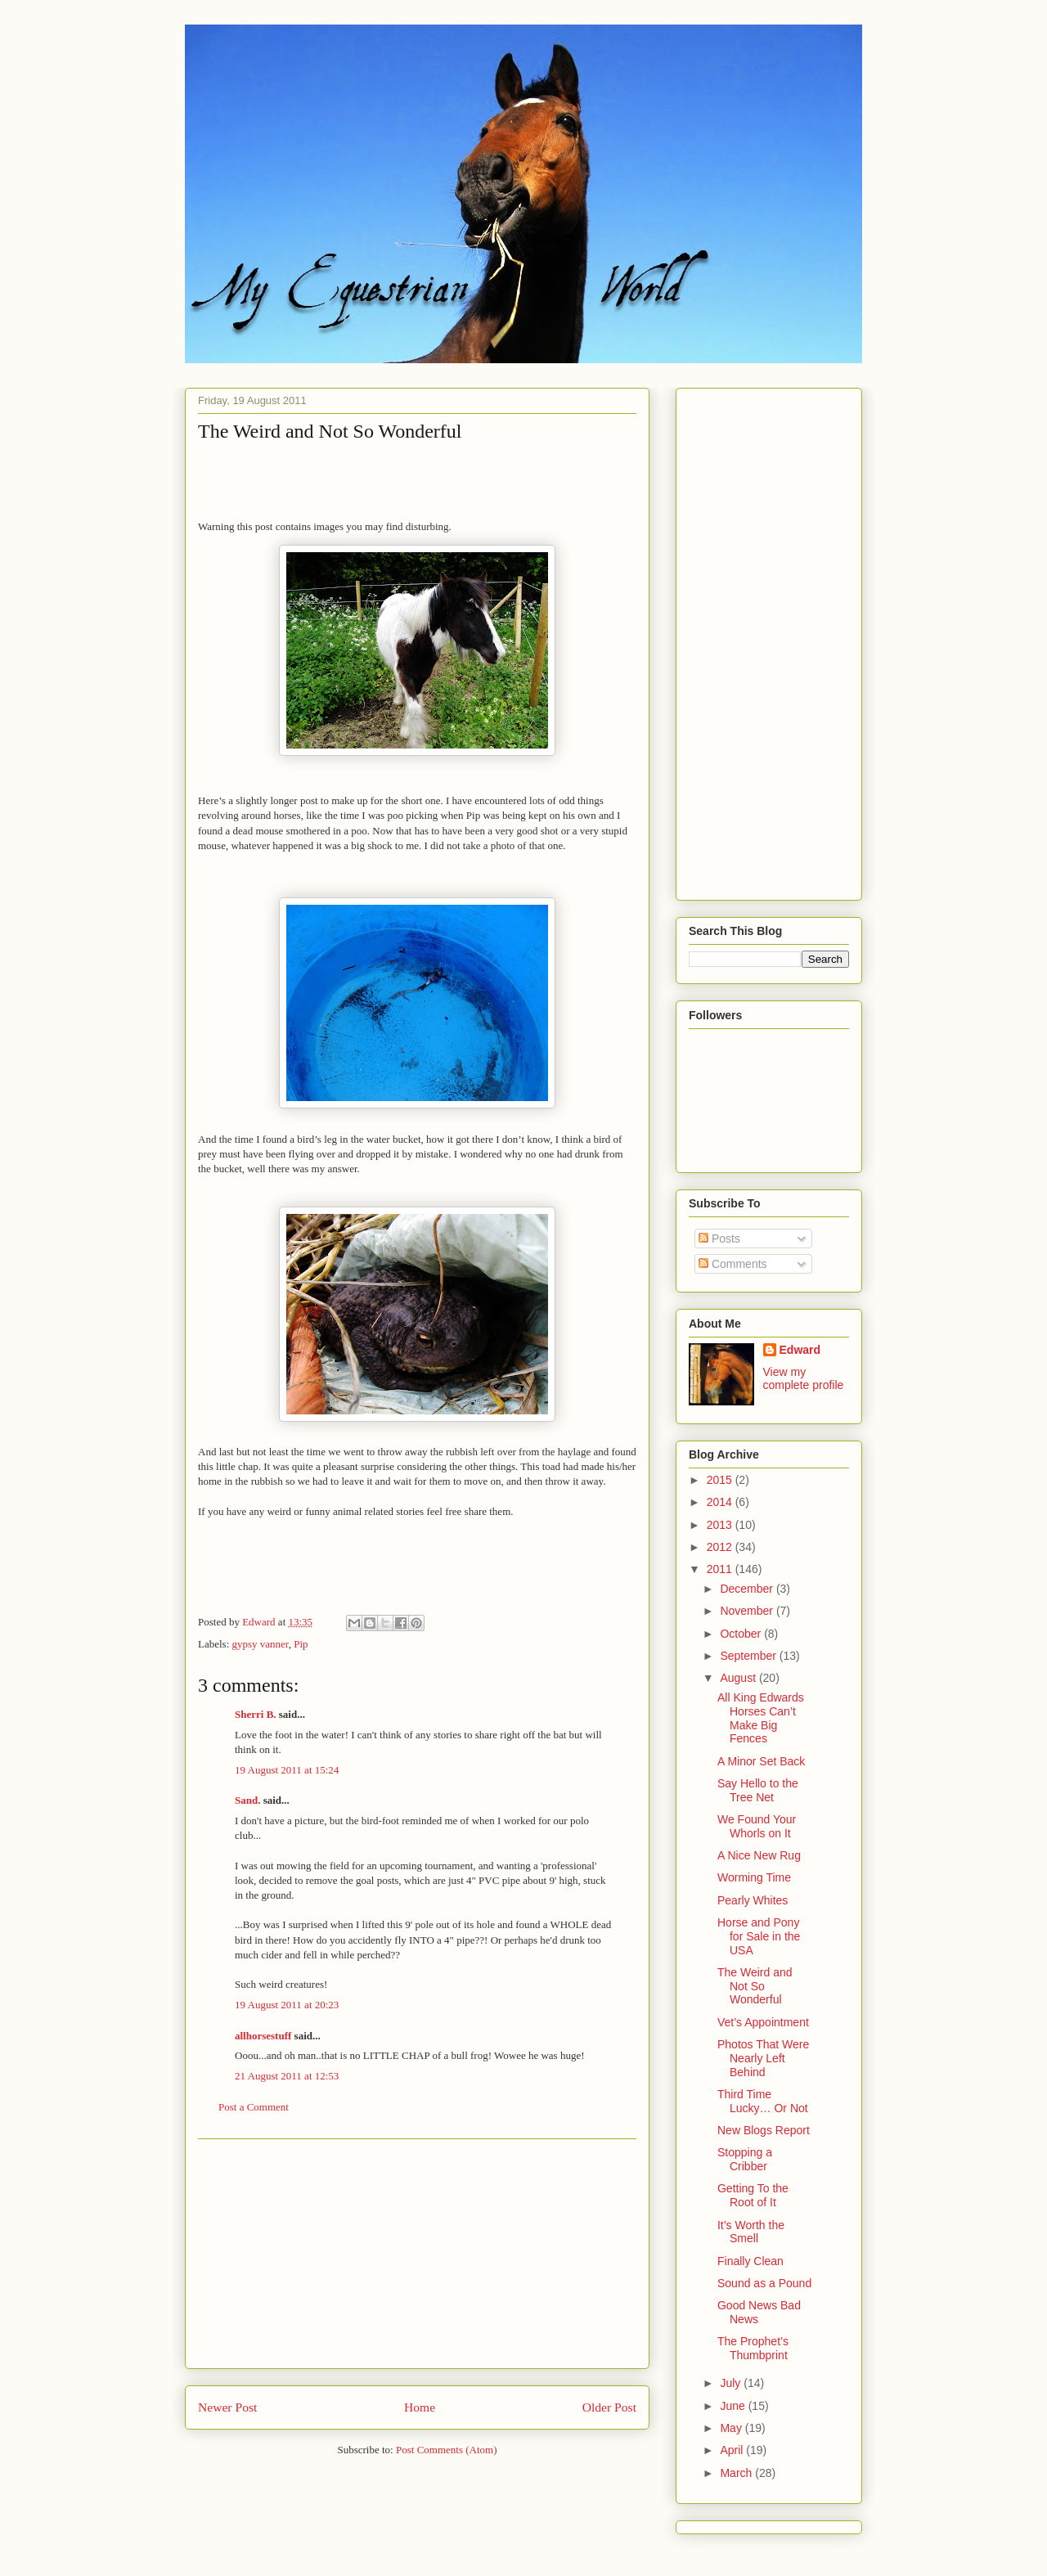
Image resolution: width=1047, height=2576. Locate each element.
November (747, 1610)
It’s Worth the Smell (750, 2232)
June (734, 2405)
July (732, 2382)
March (737, 2472)
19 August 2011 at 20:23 (287, 2004)
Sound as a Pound (764, 2283)
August (739, 1677)
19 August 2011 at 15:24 (287, 1770)
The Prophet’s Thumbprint (753, 2348)
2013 (721, 1524)
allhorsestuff (263, 2036)
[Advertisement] (417, 2253)
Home (419, 2407)
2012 (721, 1546)
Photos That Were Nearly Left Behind (763, 2058)
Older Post (609, 2407)
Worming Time (754, 1877)
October (742, 1633)
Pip (301, 1644)
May (732, 2427)
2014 (721, 1501)
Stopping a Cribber (744, 2159)
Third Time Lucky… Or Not (762, 2101)
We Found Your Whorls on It (756, 1826)
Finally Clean (750, 2261)
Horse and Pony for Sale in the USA (758, 1936)
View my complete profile (803, 1378)
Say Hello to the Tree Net (757, 1790)
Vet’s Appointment (763, 2022)
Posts (719, 1238)
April (733, 2450)
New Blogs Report (763, 2130)
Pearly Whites (752, 1900)
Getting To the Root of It (753, 2195)
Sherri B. (255, 1714)
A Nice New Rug (759, 1855)
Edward (800, 1349)
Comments (733, 1263)
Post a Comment (253, 2107)
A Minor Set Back (761, 1761)
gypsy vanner (260, 1644)
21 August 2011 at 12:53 (287, 2076)
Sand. (247, 1800)
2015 (721, 1479)
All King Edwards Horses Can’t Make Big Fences (760, 1718)
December (747, 1588)
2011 (721, 1569)
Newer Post (227, 2407)
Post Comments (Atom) (446, 2449)
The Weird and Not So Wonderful (755, 1986)
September (749, 1655)
